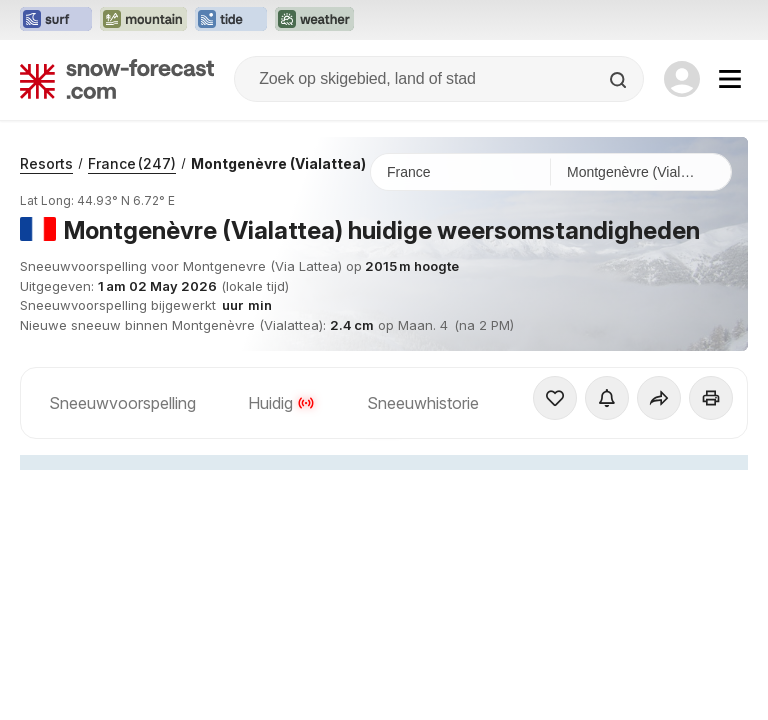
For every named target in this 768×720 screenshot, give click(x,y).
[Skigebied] (641, 172)
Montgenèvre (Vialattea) (278, 163)
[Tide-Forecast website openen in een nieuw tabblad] (231, 20)
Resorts (46, 163)
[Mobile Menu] (730, 79)
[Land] (461, 172)
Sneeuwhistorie (423, 403)
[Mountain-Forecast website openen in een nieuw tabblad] (143, 20)
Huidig (281, 403)
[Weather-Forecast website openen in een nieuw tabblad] (314, 20)
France (132, 163)
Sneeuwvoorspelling (122, 403)
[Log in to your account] (682, 79)
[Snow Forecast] (117, 79)
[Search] (620, 80)
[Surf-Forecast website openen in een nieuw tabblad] (56, 20)
